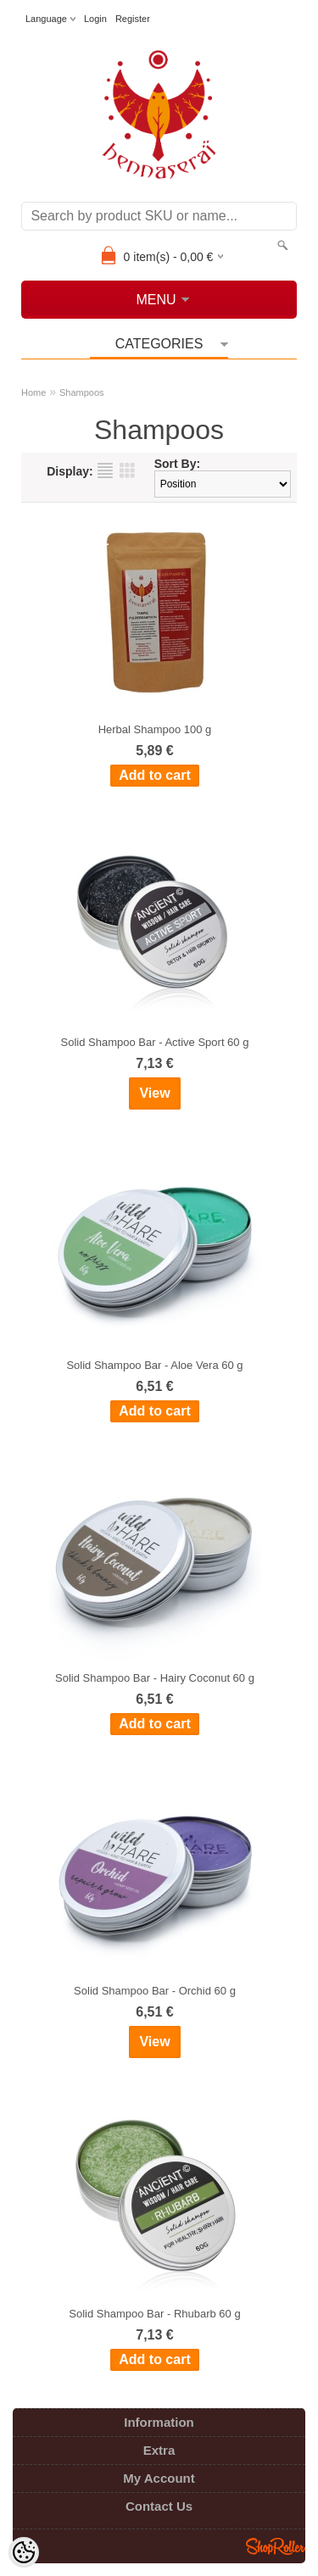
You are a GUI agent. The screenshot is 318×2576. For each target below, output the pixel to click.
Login (95, 19)
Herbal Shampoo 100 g (155, 729)
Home (33, 392)
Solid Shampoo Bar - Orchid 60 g (155, 1990)
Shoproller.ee (275, 2546)
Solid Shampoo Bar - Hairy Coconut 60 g (154, 1678)
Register (132, 19)
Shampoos (81, 392)
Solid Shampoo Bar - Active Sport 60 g (155, 1042)
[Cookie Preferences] (23, 2552)
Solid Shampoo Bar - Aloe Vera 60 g (154, 1365)
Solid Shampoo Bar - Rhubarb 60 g (154, 2313)
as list (105, 470)
